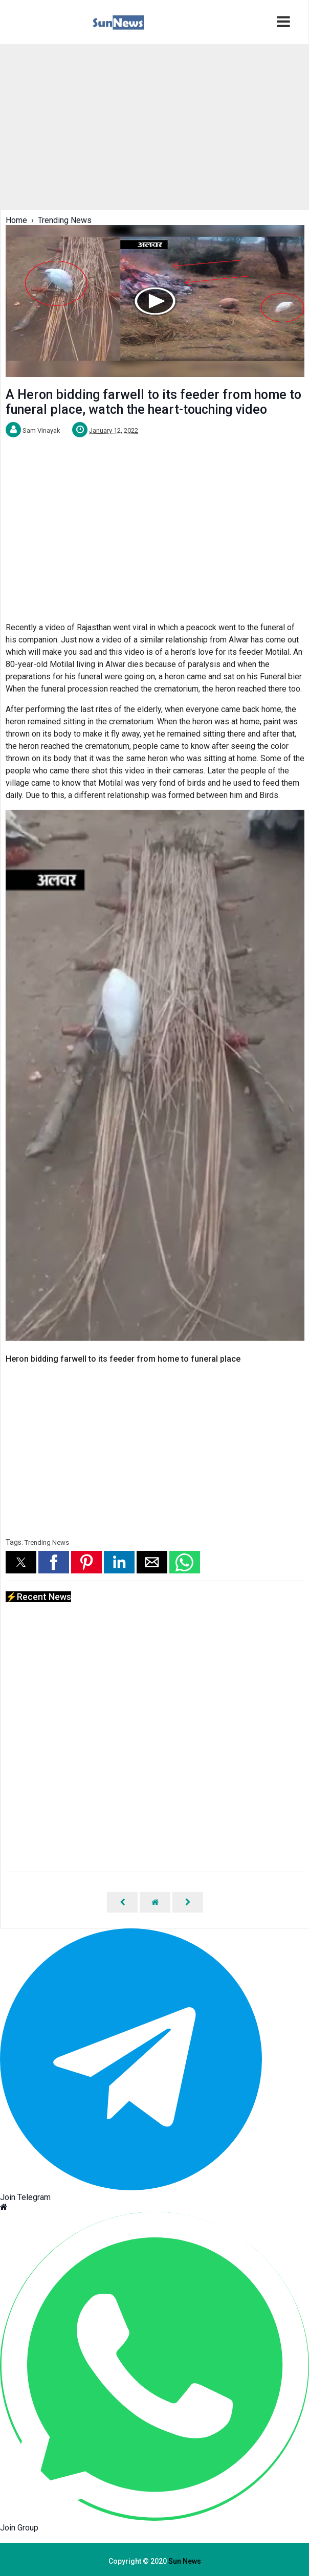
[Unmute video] (155, 1075)
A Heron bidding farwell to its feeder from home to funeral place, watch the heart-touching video (153, 402)
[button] (21, 1562)
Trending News (47, 1542)
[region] (154, 126)
